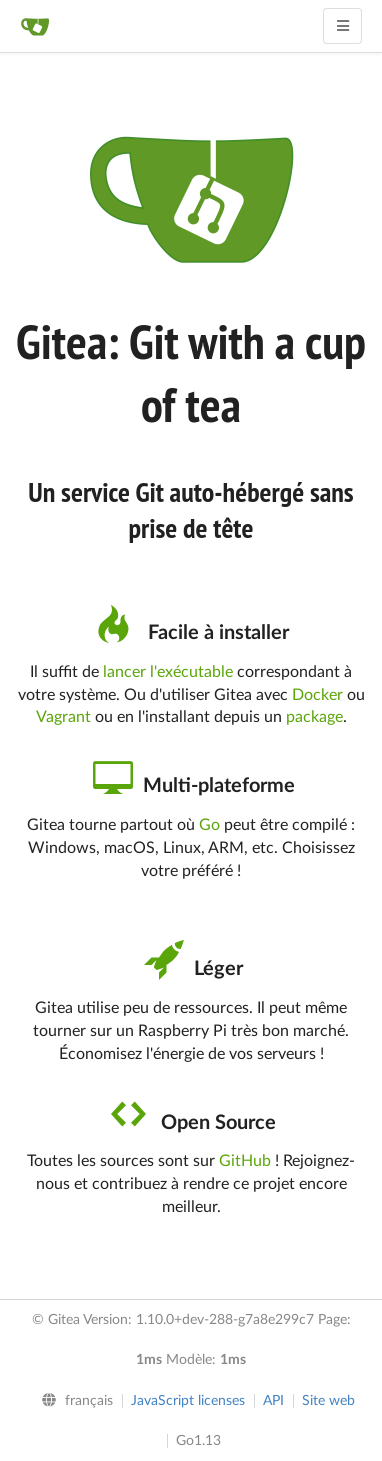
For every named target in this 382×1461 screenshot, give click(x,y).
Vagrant (63, 717)
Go (209, 825)
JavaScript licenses (188, 1401)
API (273, 1401)
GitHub (245, 1161)
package (314, 717)
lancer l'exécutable (168, 672)
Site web (328, 1401)
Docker (317, 695)
